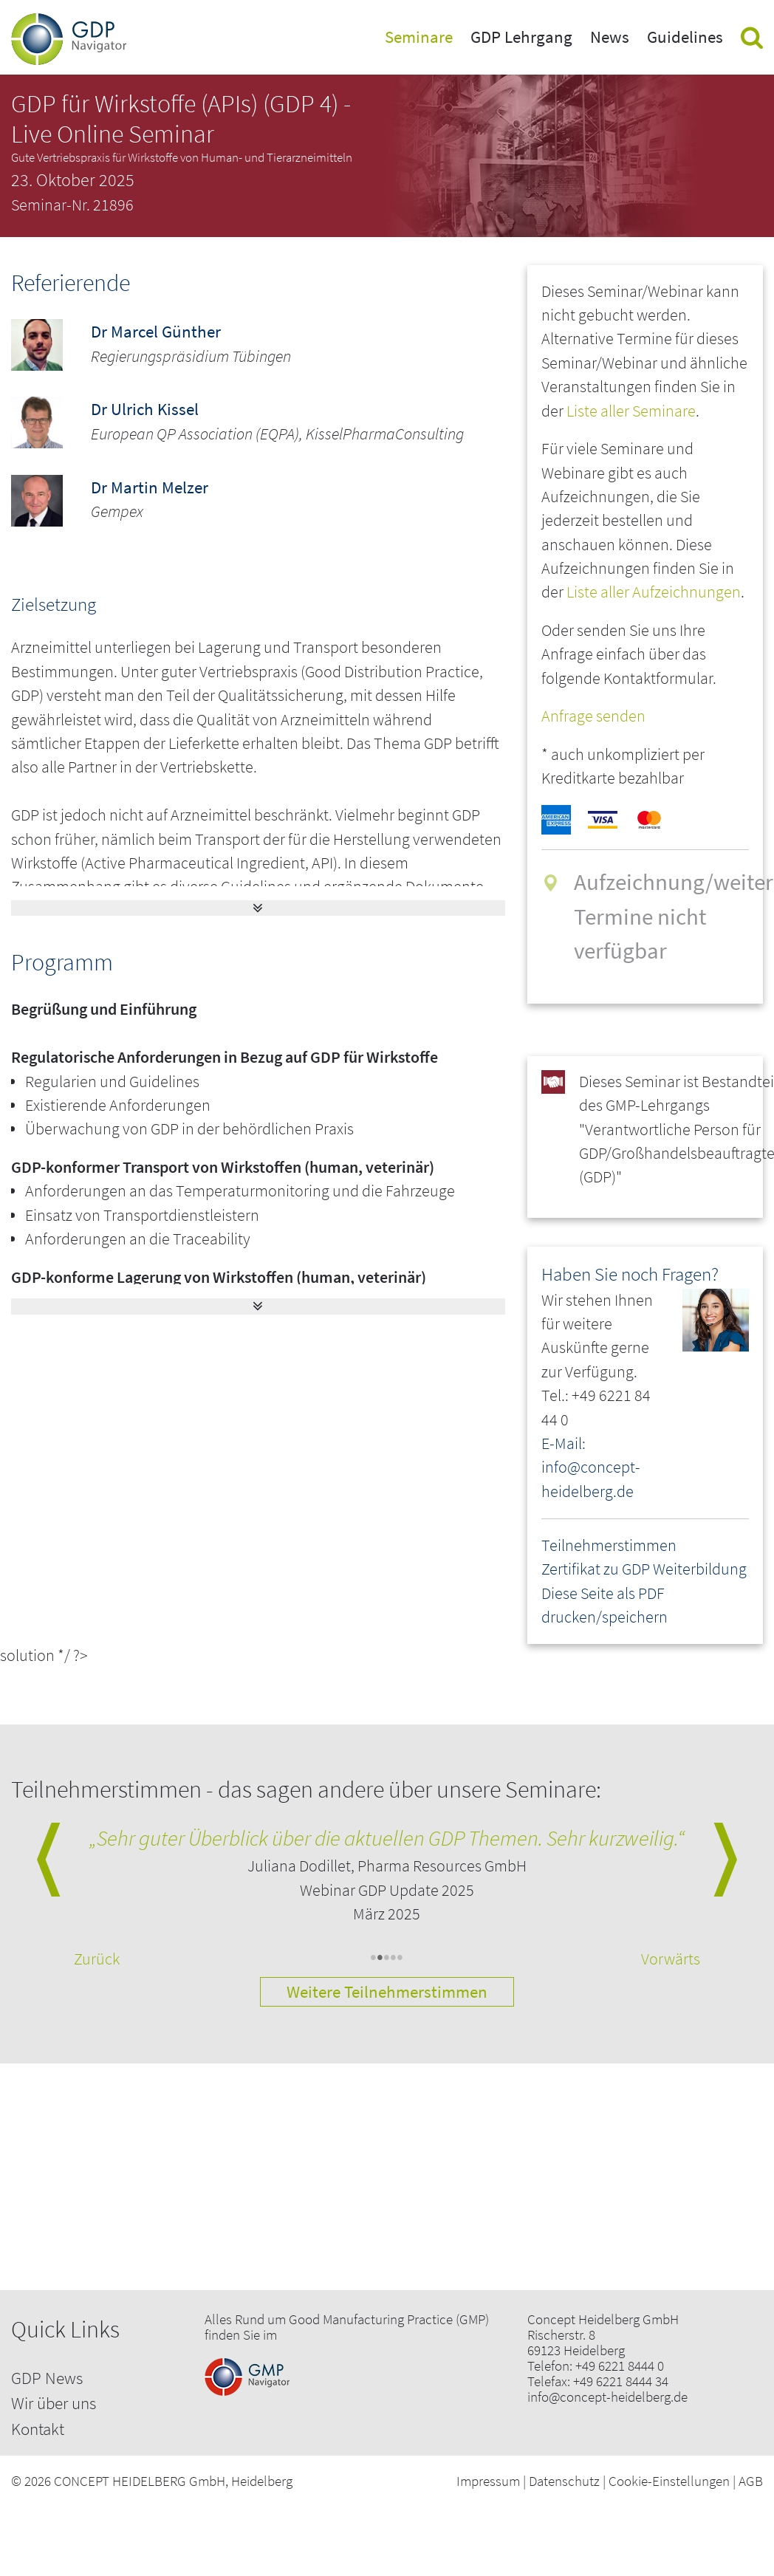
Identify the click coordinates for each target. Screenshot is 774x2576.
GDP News (47, 2377)
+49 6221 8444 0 (619, 2366)
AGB (751, 2481)
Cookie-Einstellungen (669, 2481)
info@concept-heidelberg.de (607, 2397)
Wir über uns (53, 2403)
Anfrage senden (593, 716)
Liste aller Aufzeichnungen (653, 592)
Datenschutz (564, 2481)
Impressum (488, 2481)
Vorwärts (670, 1959)
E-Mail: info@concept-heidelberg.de (590, 1467)
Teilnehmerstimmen (609, 1545)
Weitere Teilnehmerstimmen (387, 1991)
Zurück (97, 1959)
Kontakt (37, 2428)
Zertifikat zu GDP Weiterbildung (644, 1569)
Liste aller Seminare (631, 411)
